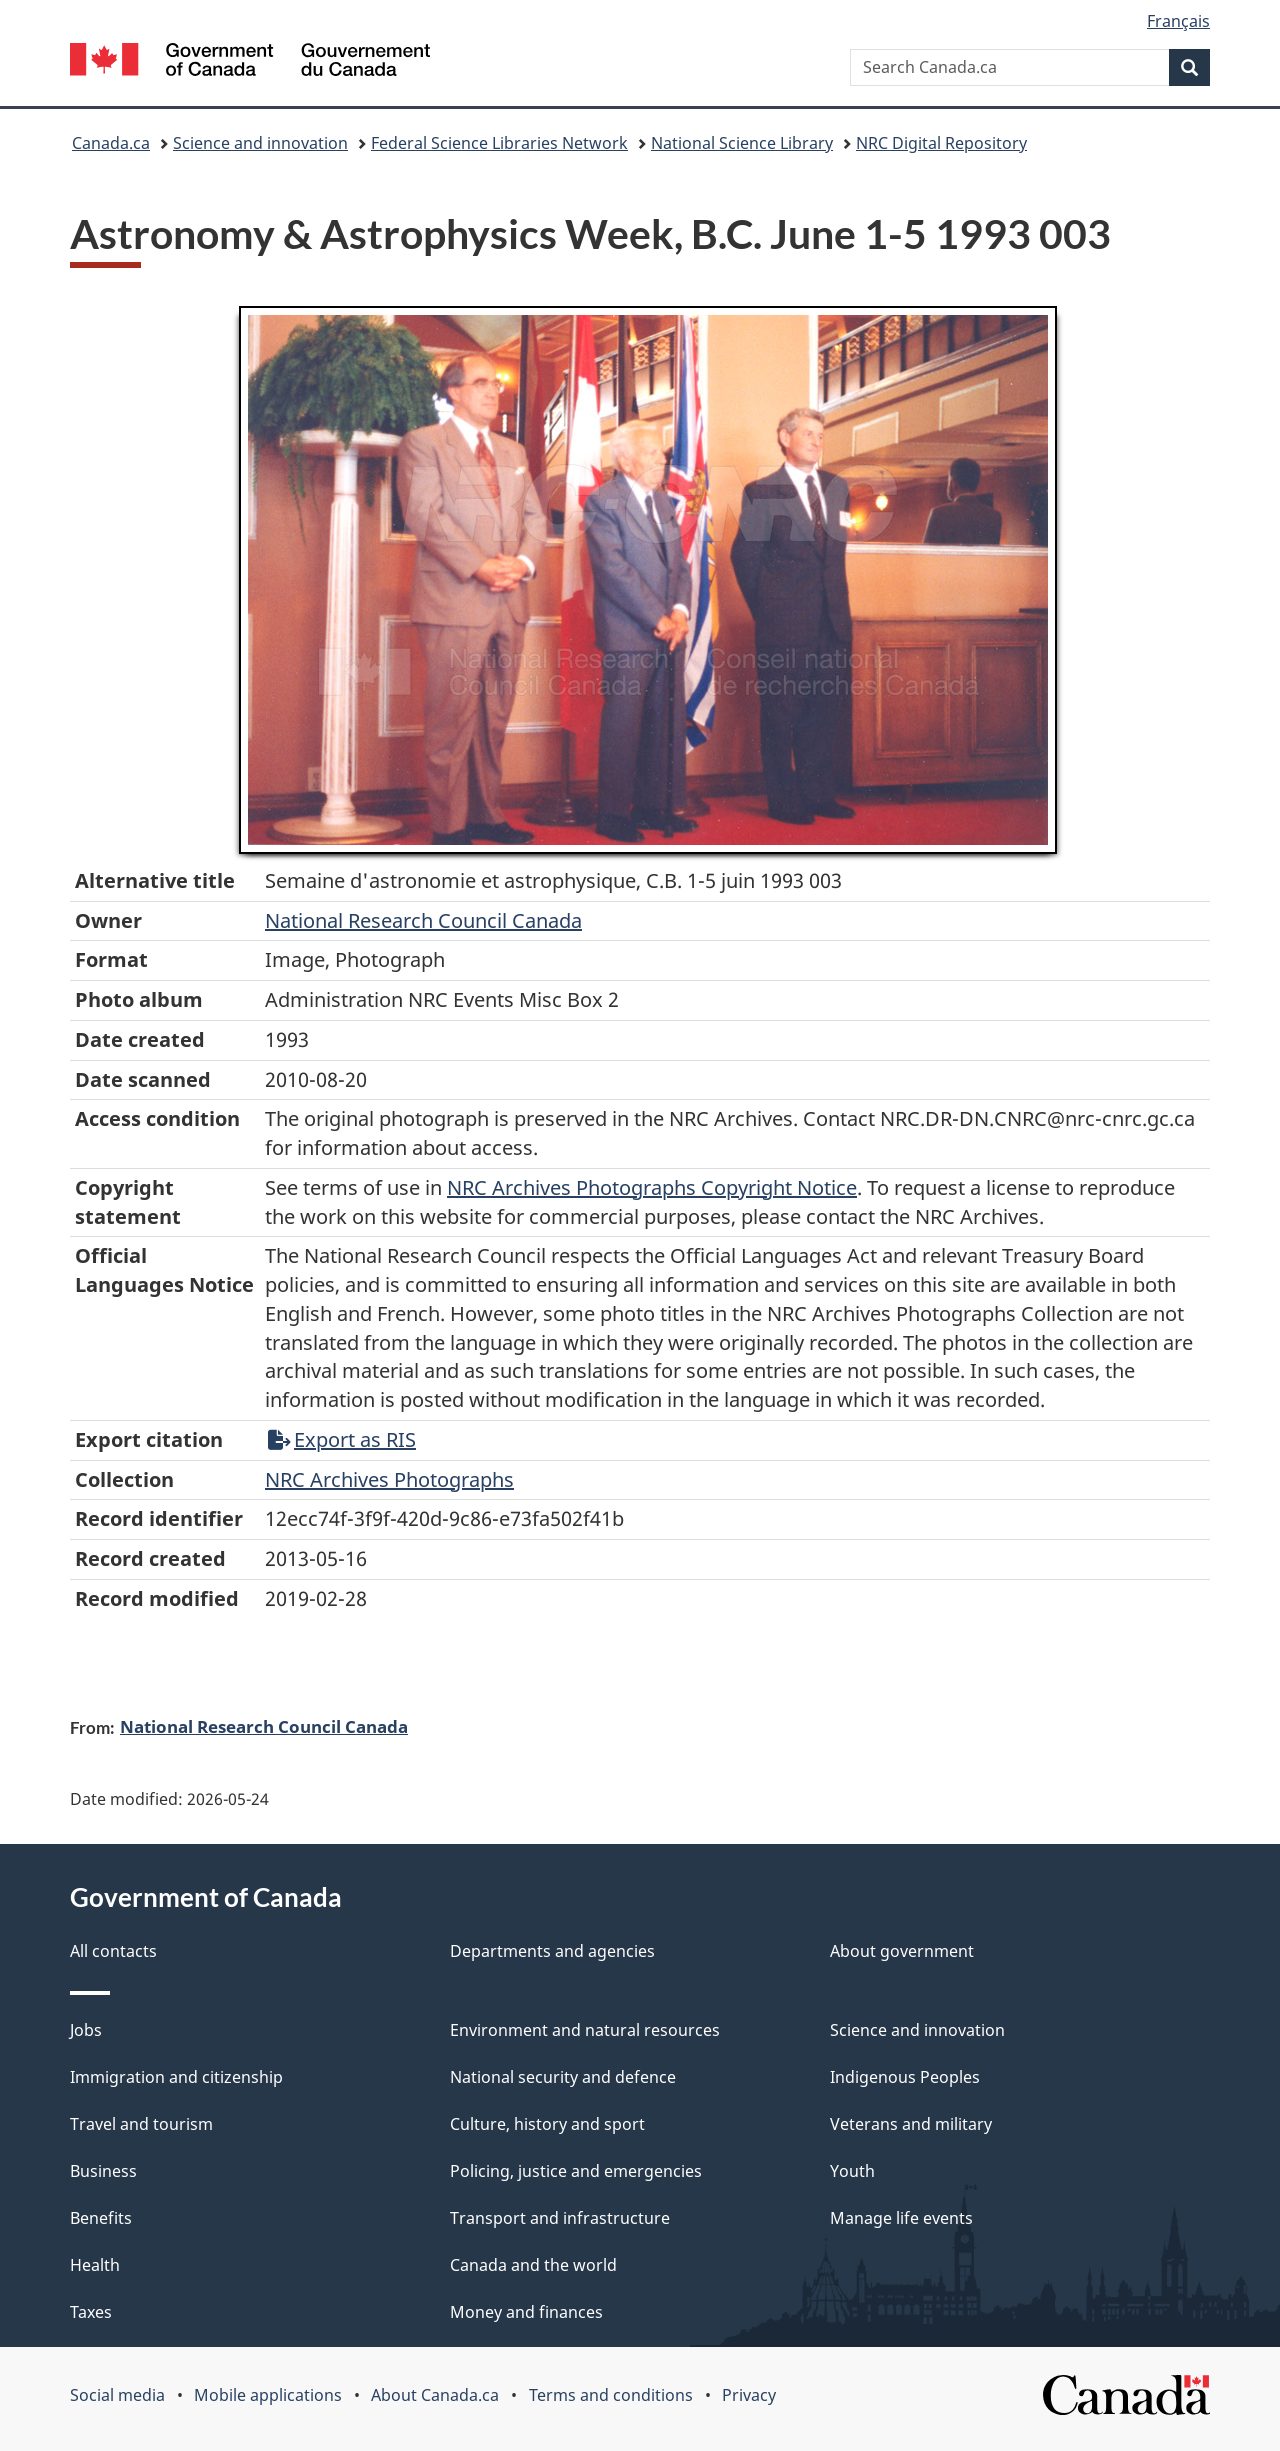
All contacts (113, 1951)
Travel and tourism (141, 2124)
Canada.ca (111, 143)
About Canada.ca (435, 2395)
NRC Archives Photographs (389, 1479)
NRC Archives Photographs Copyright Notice (652, 1187)
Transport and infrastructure (560, 2218)
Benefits (101, 2218)
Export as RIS (342, 1439)
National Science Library (742, 143)
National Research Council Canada (423, 920)
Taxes (91, 2312)
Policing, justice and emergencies (576, 2171)
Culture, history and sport (547, 2124)
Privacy (749, 2395)
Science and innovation (260, 143)
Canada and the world (533, 2265)
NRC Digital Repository (941, 143)
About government (902, 1951)
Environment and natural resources (585, 2030)
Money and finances (526, 2312)
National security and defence (563, 2077)
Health (95, 2265)
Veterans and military (911, 2124)
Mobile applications (268, 2395)
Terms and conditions (611, 2395)
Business (103, 2171)
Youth (852, 2171)
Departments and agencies (552, 1951)
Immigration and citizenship (176, 2077)
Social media (117, 2395)
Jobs (86, 2030)
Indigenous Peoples (905, 2077)
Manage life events (901, 2218)
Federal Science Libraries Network (499, 143)
